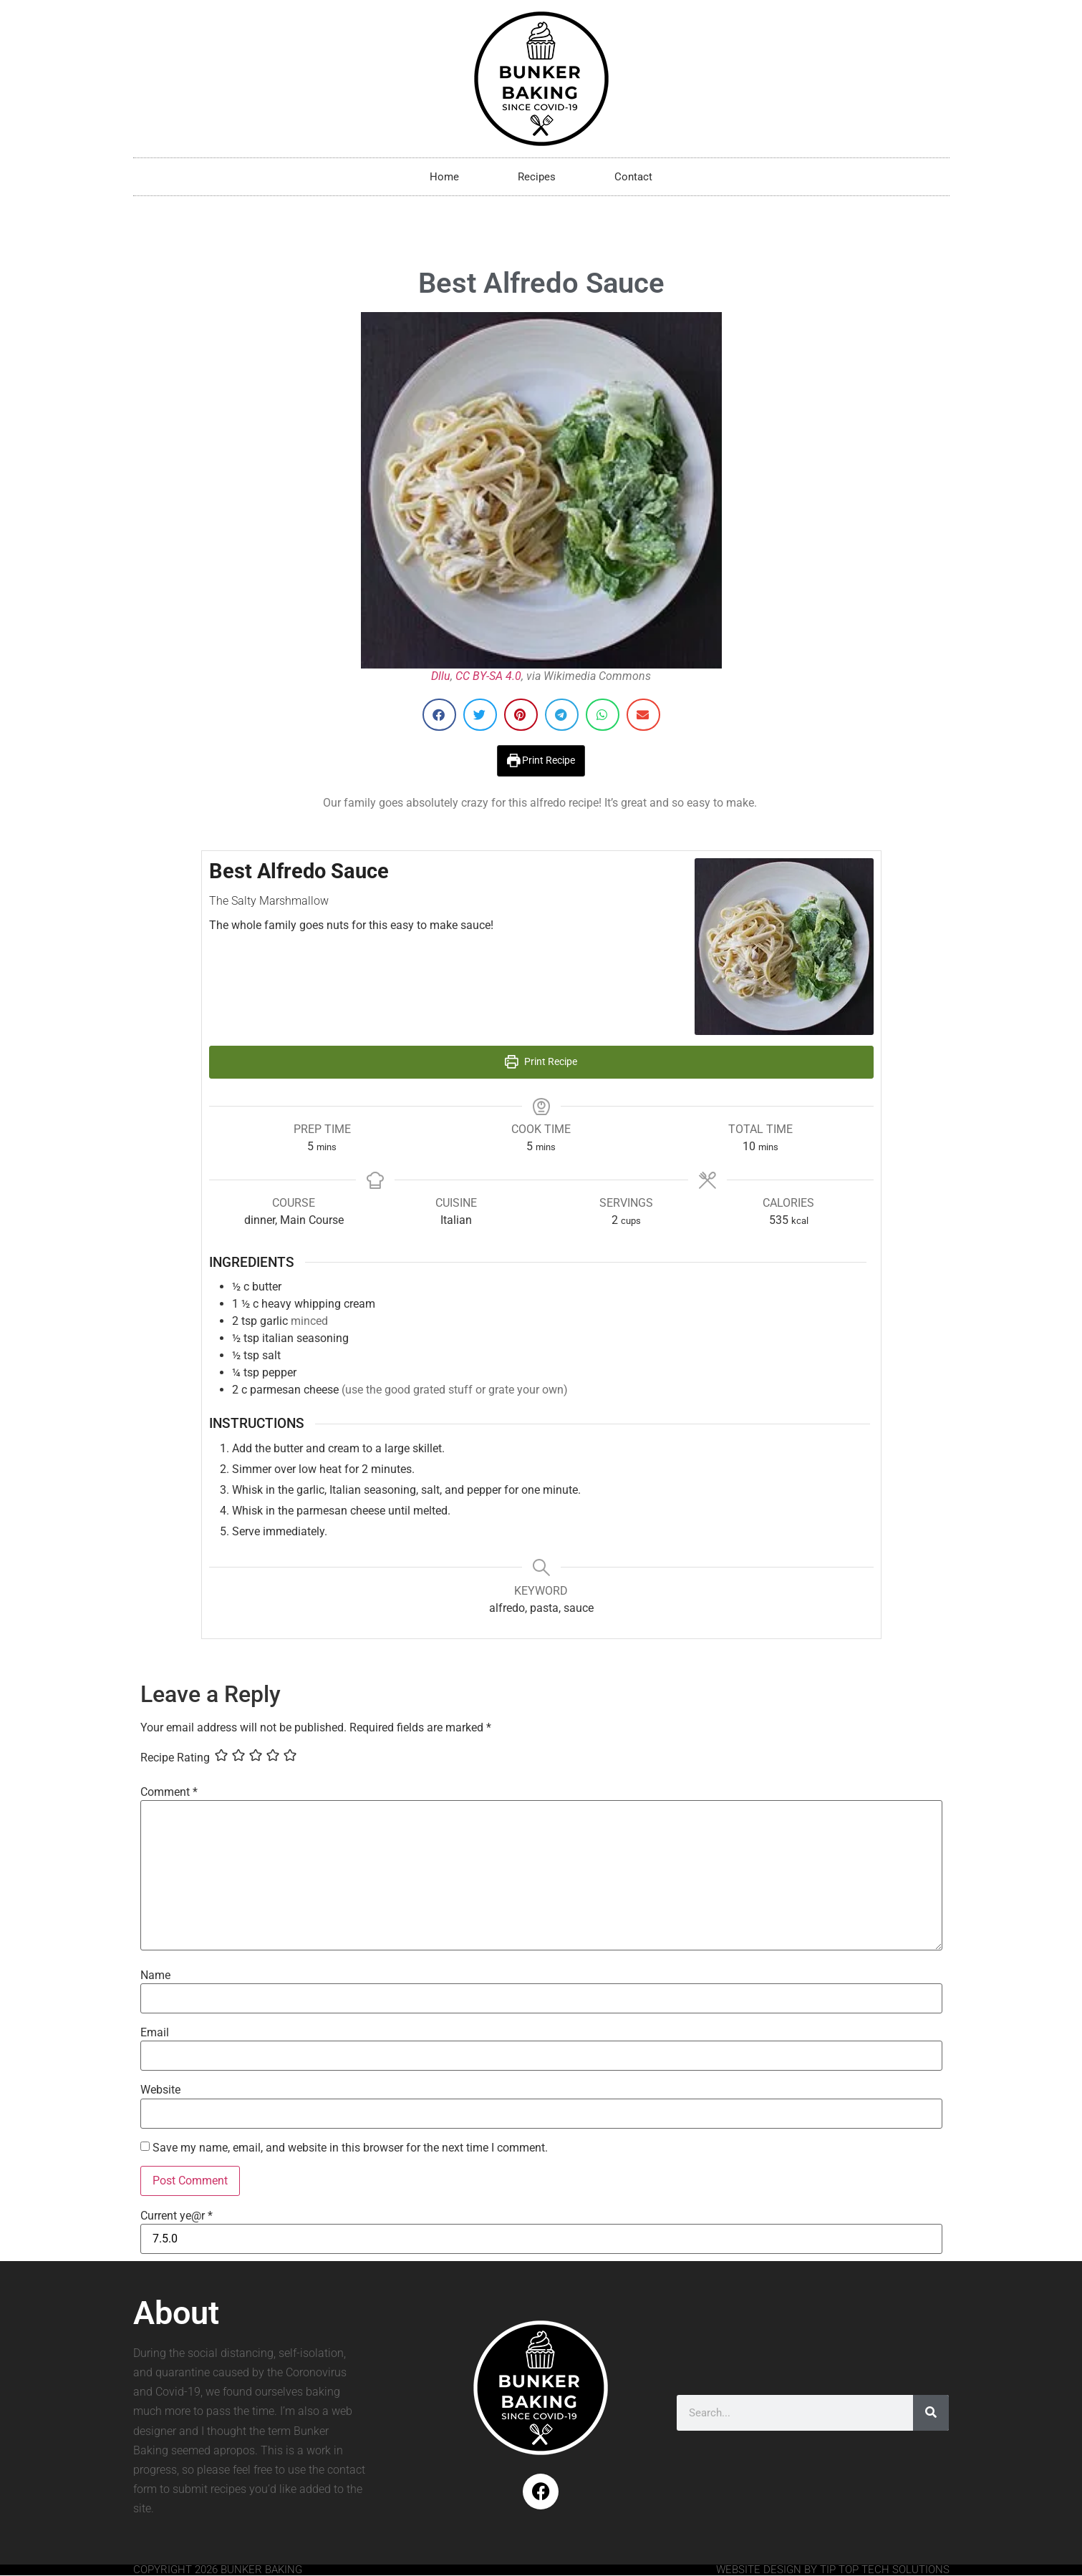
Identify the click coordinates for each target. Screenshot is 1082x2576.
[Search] (931, 2413)
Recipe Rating (175, 1758)
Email (154, 2032)
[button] (439, 715)
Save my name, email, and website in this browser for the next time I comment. (350, 2148)
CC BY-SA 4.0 (488, 676)
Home (444, 176)
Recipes (537, 176)
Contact (633, 176)
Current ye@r (176, 2216)
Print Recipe (541, 760)
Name (155, 1975)
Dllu (440, 676)
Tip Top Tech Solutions (885, 2569)
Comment (169, 1792)
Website (160, 2090)
